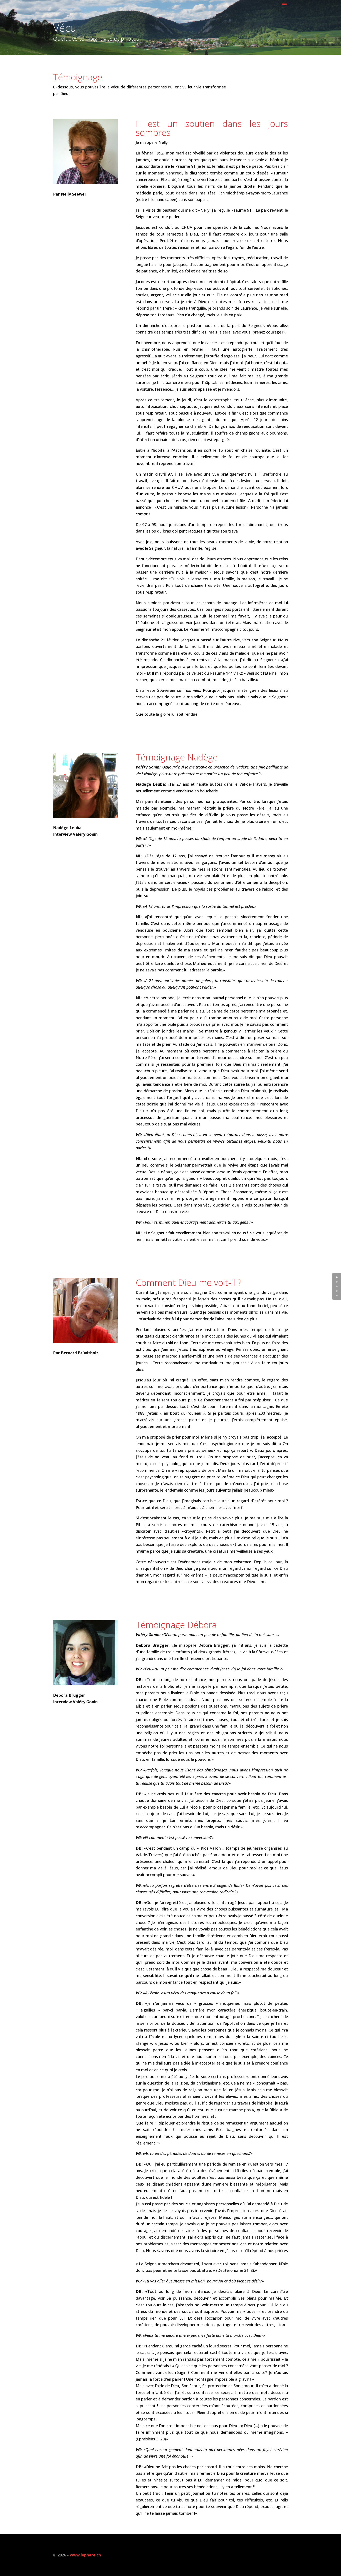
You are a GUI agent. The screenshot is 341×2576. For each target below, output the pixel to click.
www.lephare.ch (85, 2555)
